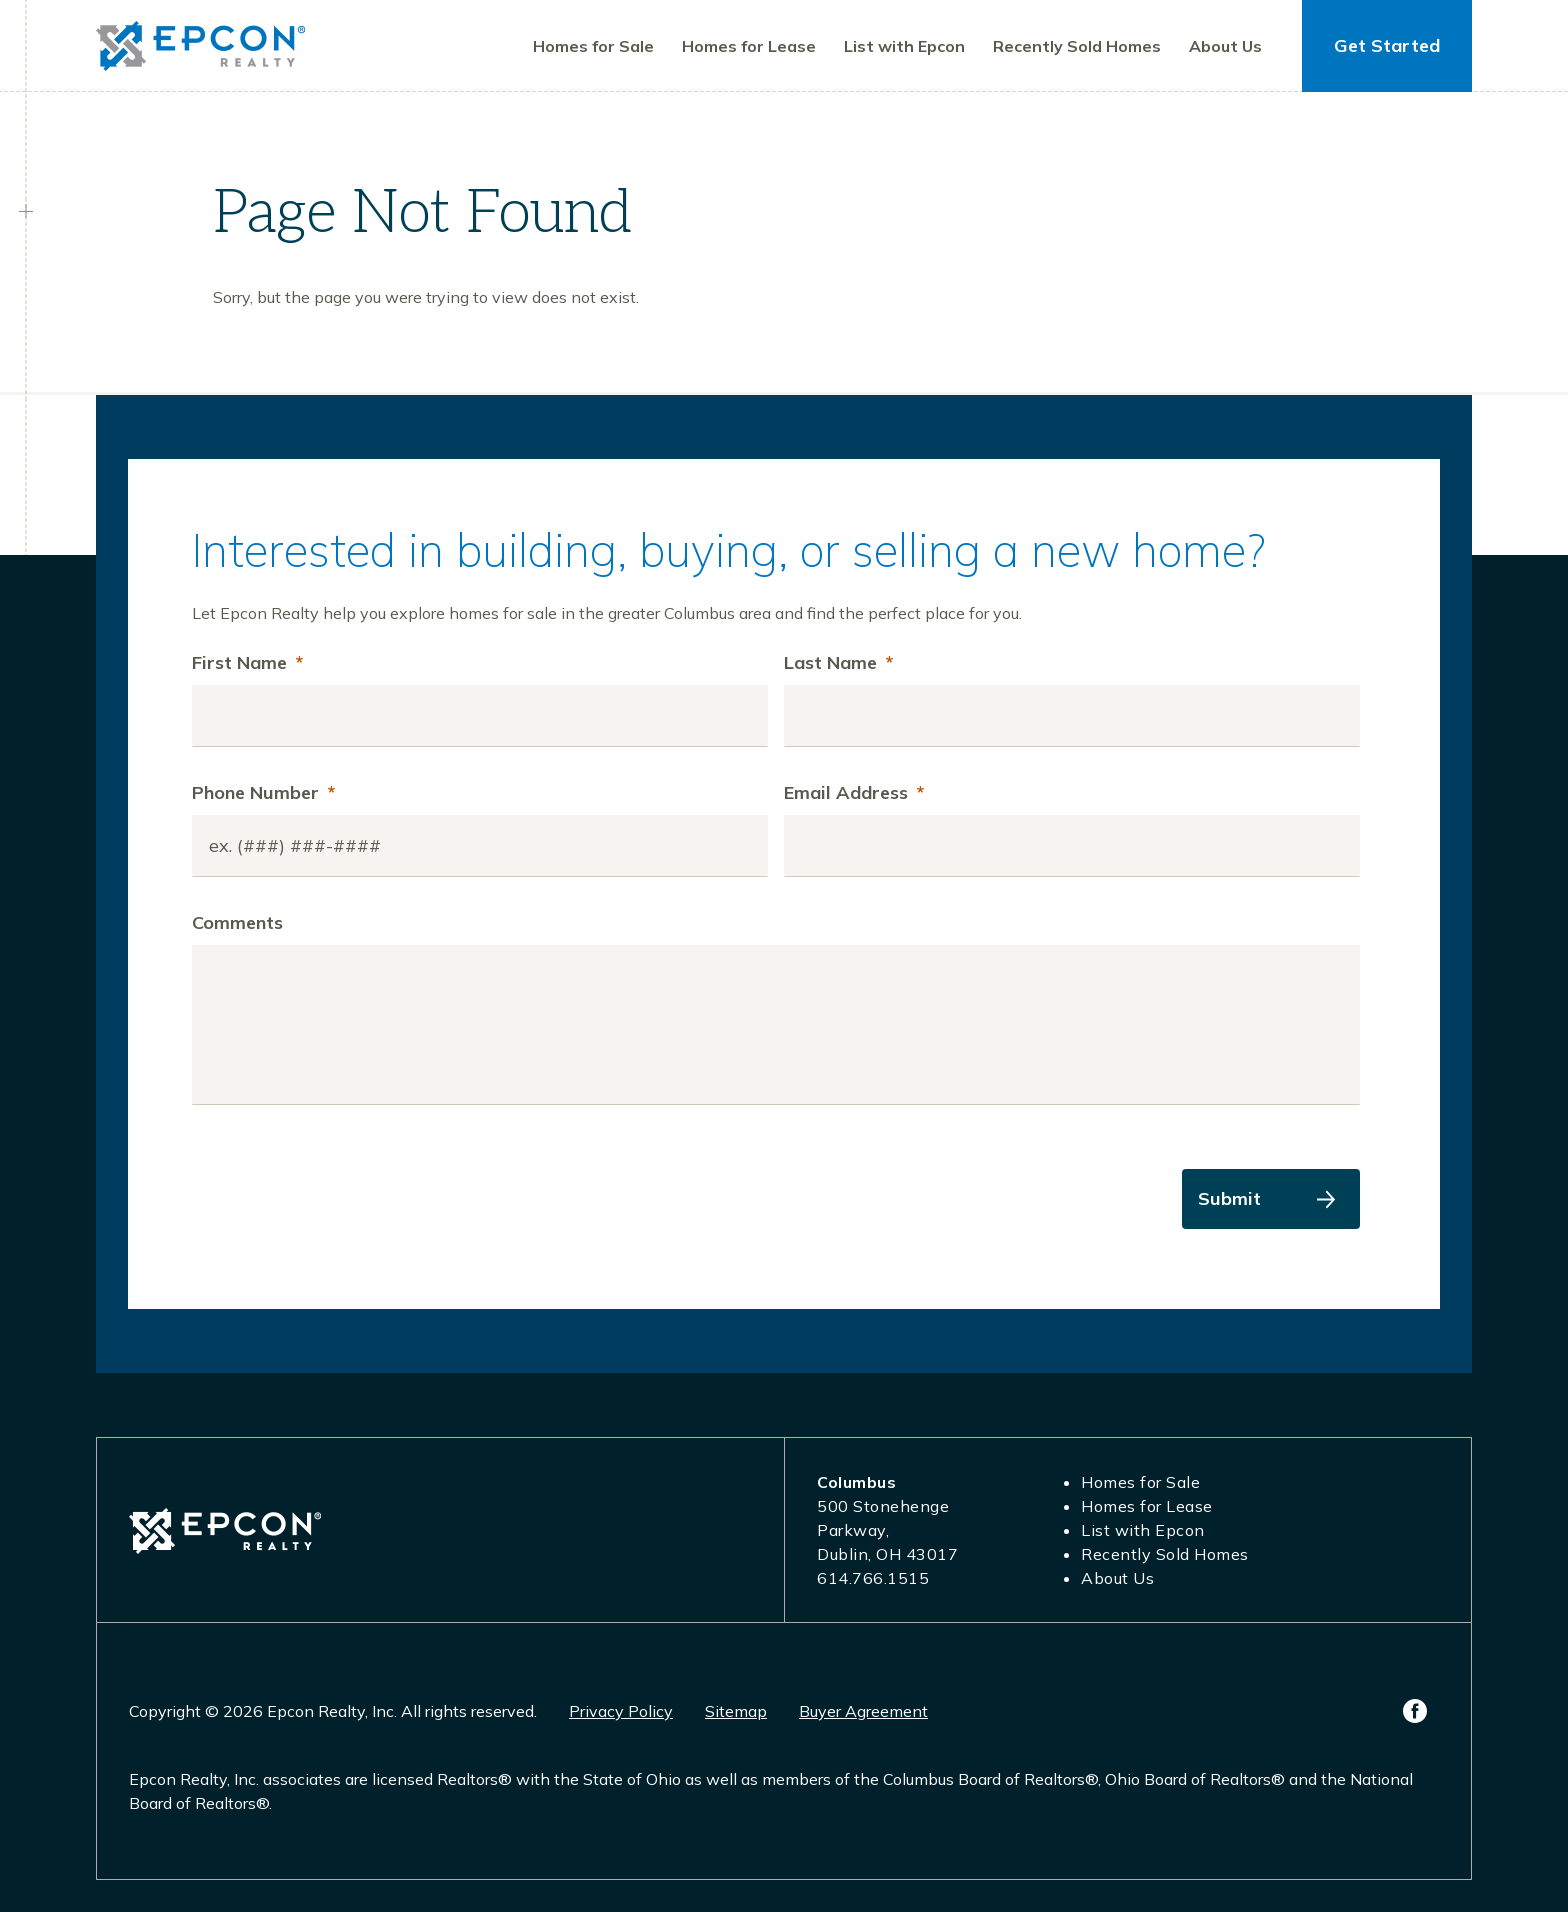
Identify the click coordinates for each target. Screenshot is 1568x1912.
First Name (247, 662)
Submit (1229, 1198)
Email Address (854, 792)
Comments (237, 922)
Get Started (1387, 45)
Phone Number (263, 792)
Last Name (838, 662)
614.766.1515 (873, 1578)
